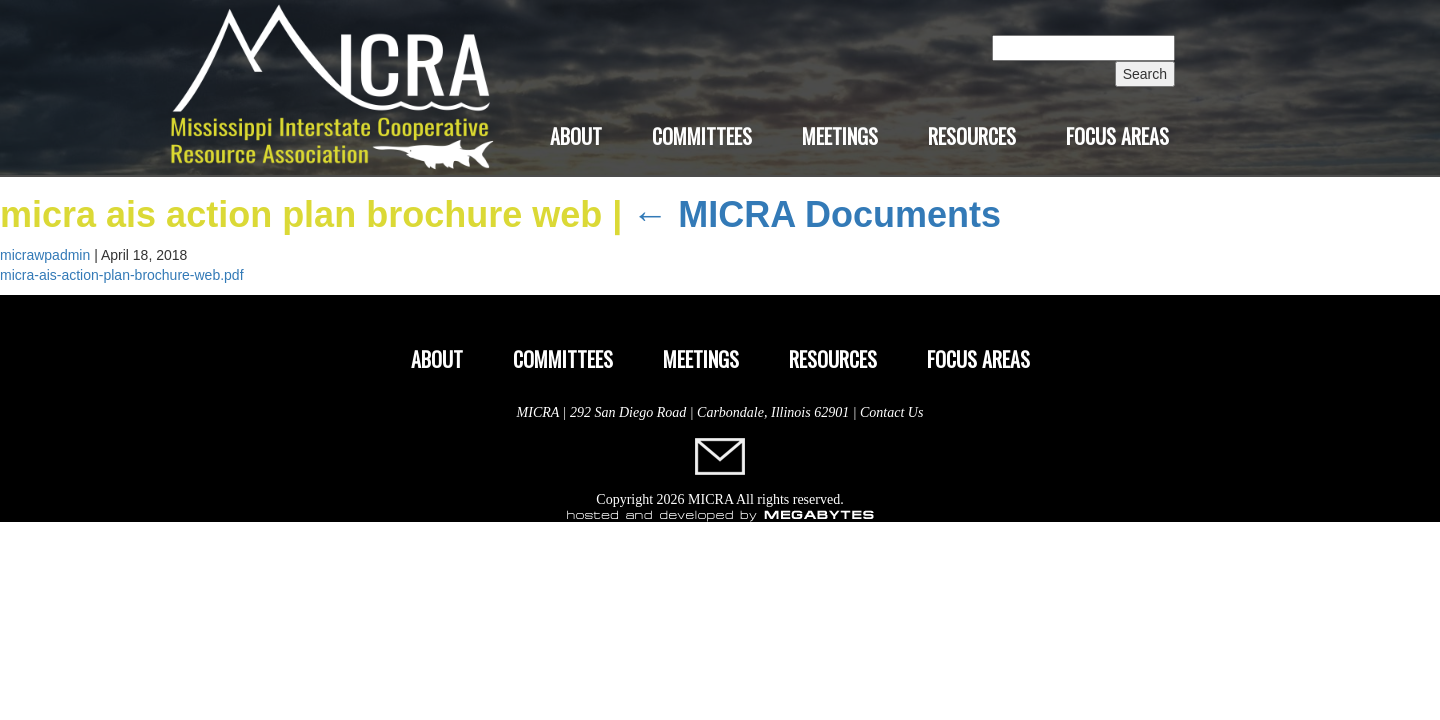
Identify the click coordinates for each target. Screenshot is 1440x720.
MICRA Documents (816, 214)
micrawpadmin (45, 255)
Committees (702, 136)
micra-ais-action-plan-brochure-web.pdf (122, 275)
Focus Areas (1117, 136)
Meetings (840, 136)
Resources (972, 136)
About (576, 136)
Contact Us (891, 412)
